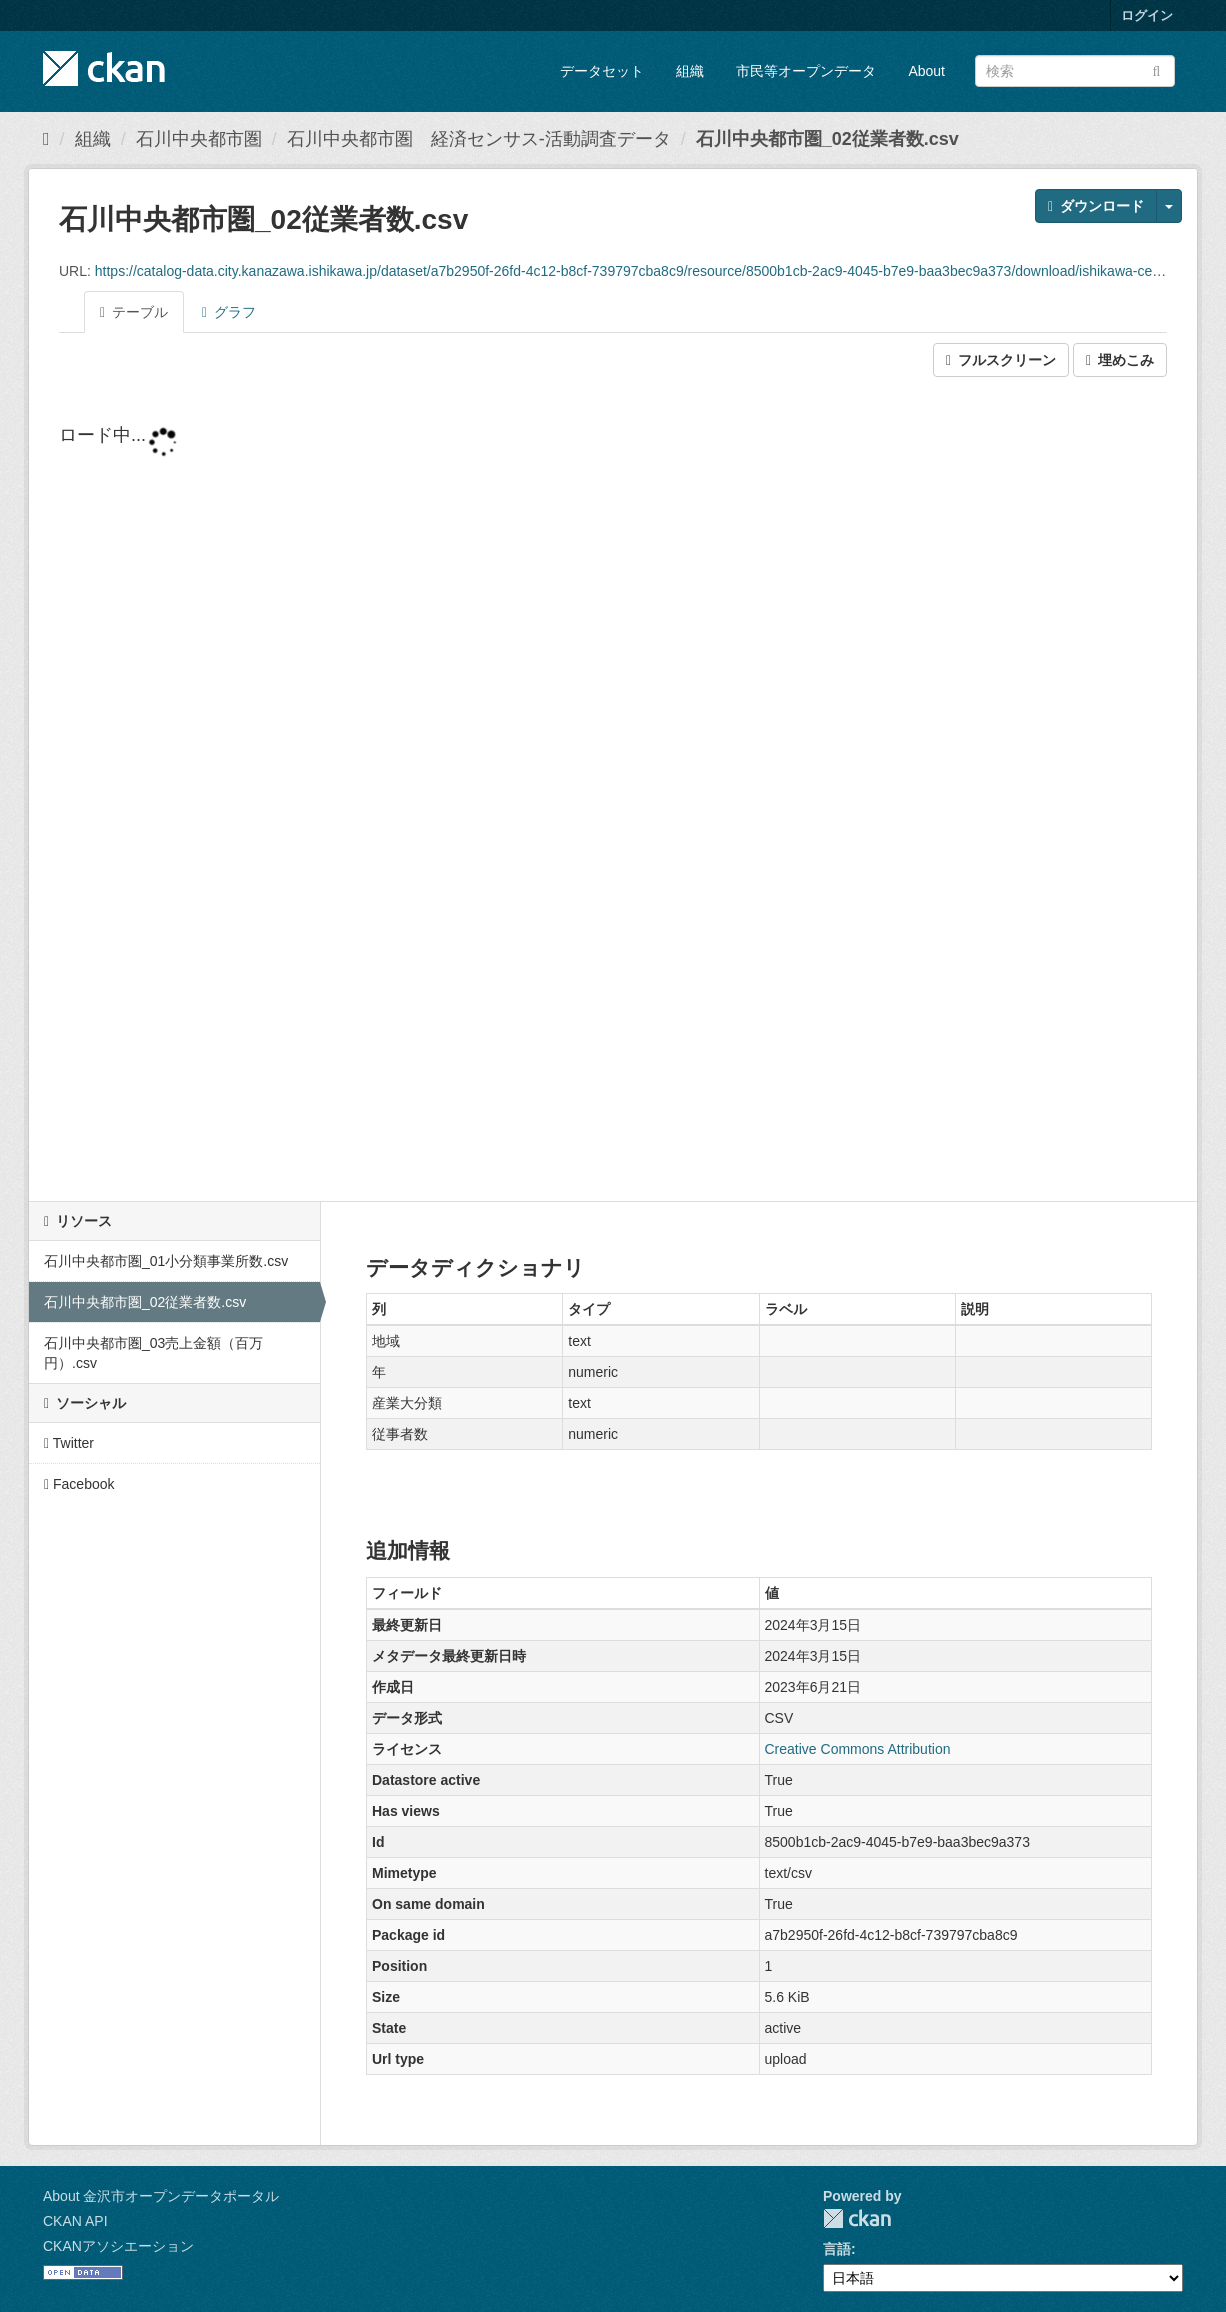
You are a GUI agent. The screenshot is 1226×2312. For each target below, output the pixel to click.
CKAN (857, 2218)
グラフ (229, 312)
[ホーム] (46, 139)
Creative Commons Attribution (858, 1749)
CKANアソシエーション (118, 2246)
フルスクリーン (1001, 360)
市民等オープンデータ (806, 71)
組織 (690, 71)
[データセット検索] (1075, 71)
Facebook (79, 1484)
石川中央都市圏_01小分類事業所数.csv (166, 1261)
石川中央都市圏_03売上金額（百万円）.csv (153, 1353)
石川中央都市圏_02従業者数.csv (827, 139)
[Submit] (1156, 69)
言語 (837, 2249)
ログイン (1147, 15)
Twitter (69, 1443)
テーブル (134, 312)
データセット (602, 71)
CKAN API (75, 2221)
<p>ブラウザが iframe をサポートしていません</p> (613, 791)
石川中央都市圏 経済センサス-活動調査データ (479, 139)
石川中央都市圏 (199, 139)
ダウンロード (1096, 206)
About (926, 71)
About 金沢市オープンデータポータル (161, 2196)
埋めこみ (1120, 360)
